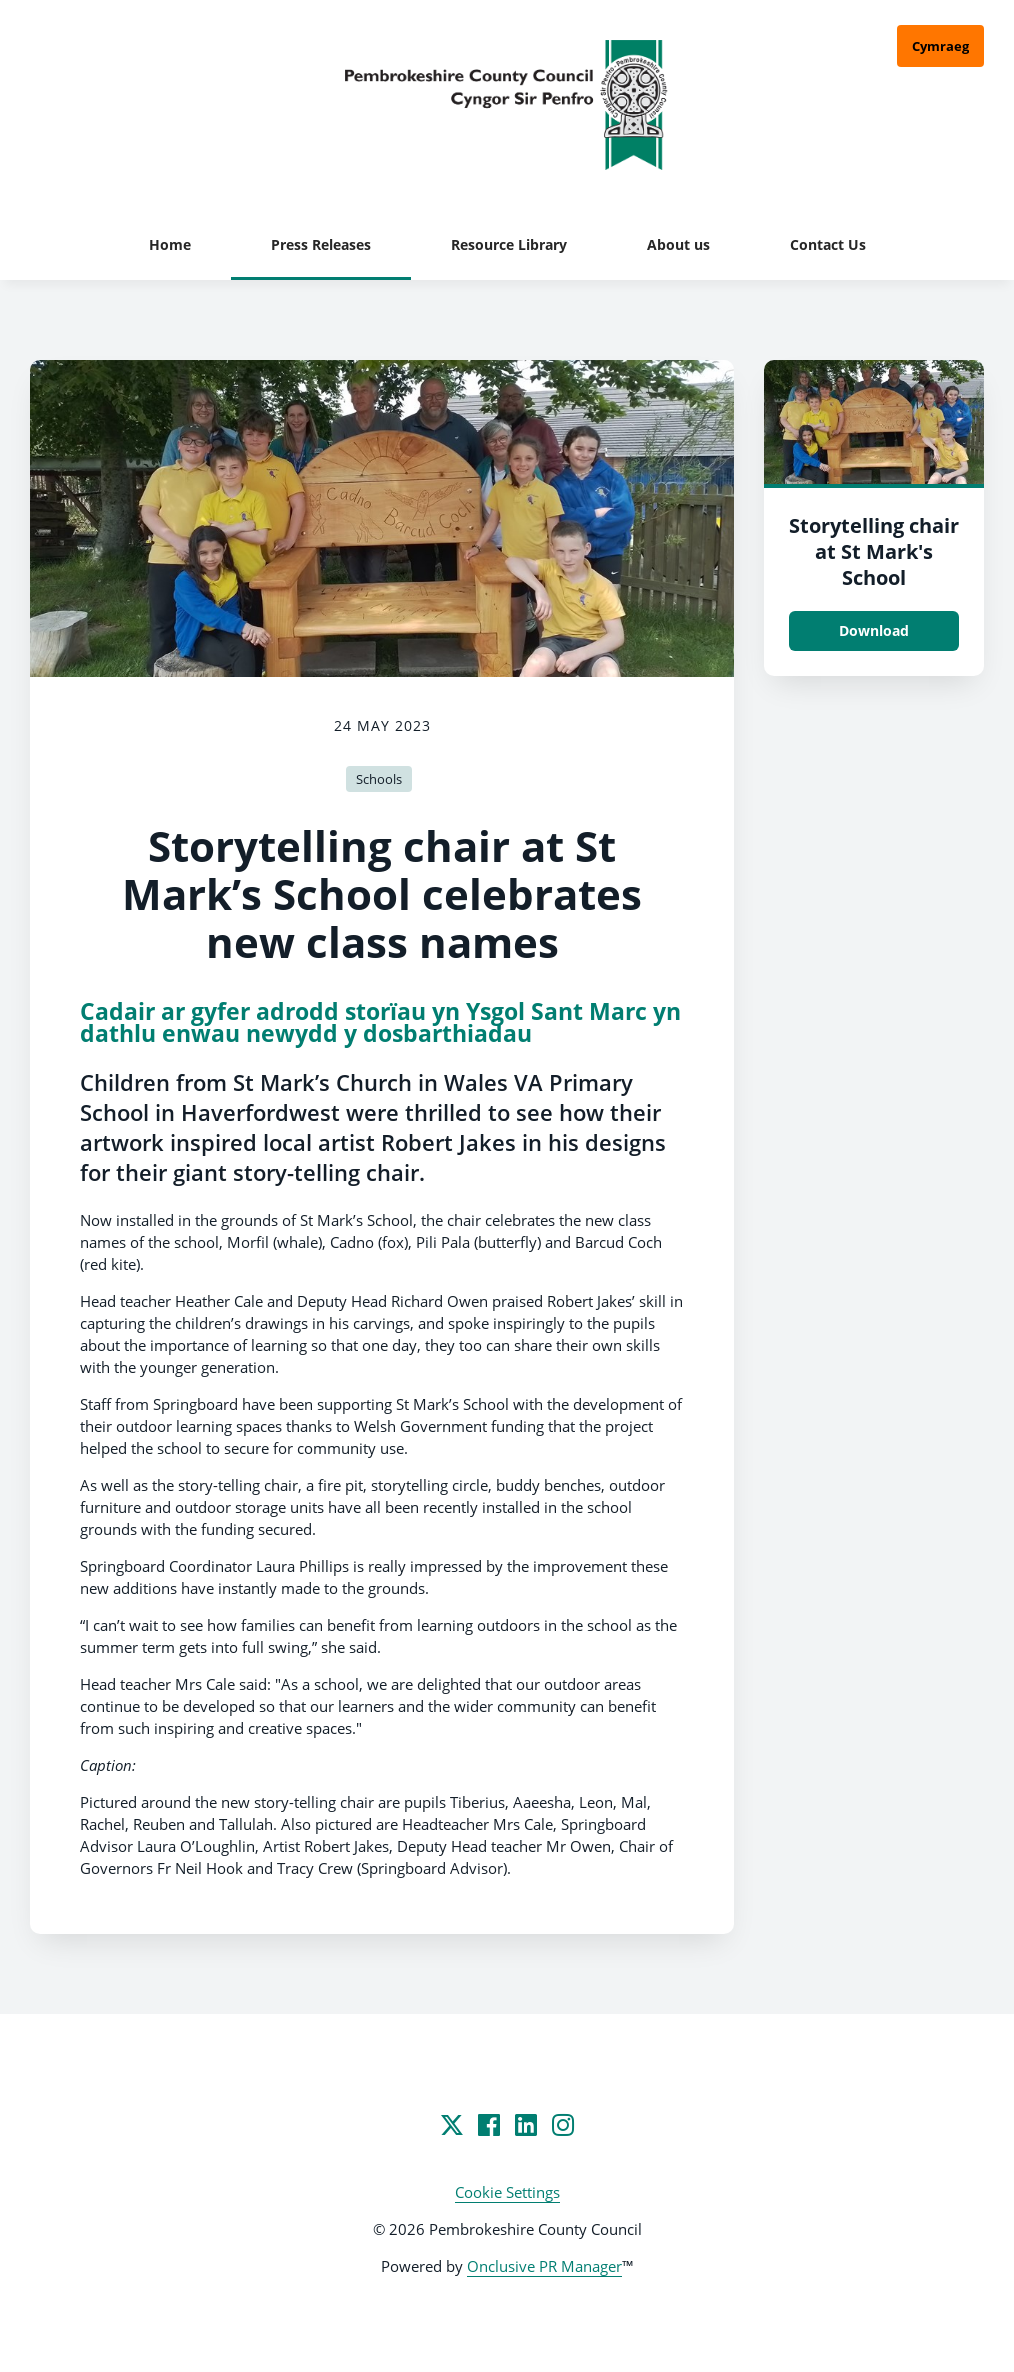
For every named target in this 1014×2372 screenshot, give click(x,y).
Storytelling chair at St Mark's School (874, 551)
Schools (379, 779)
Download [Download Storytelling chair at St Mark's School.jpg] (874, 630)
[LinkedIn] (526, 2125)
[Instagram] (563, 2125)
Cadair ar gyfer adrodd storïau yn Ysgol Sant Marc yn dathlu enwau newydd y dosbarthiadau (380, 1022)
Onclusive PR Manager (544, 2266)
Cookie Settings (507, 2192)
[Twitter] (452, 2125)
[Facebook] (489, 2125)
